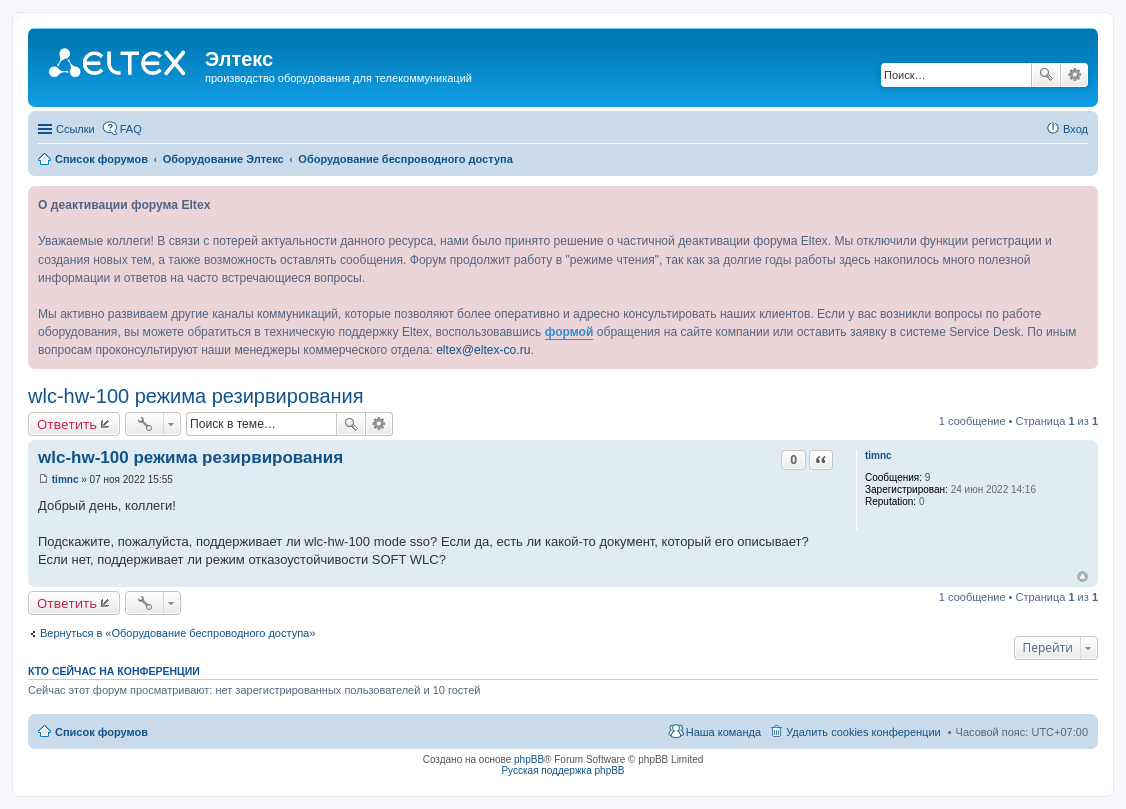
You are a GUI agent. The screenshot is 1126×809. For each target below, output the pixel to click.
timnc (878, 455)
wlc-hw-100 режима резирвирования (196, 396)
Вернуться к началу (1082, 576)
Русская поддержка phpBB (562, 770)
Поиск (1046, 75)
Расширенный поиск (1074, 75)
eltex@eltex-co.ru (483, 350)
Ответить (67, 424)
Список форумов (101, 732)
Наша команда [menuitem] (723, 732)
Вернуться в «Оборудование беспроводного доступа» (177, 633)
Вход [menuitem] (1075, 129)
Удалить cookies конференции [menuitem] (863, 732)
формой (569, 332)
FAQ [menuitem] (131, 129)
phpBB (529, 759)
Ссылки (75, 129)
